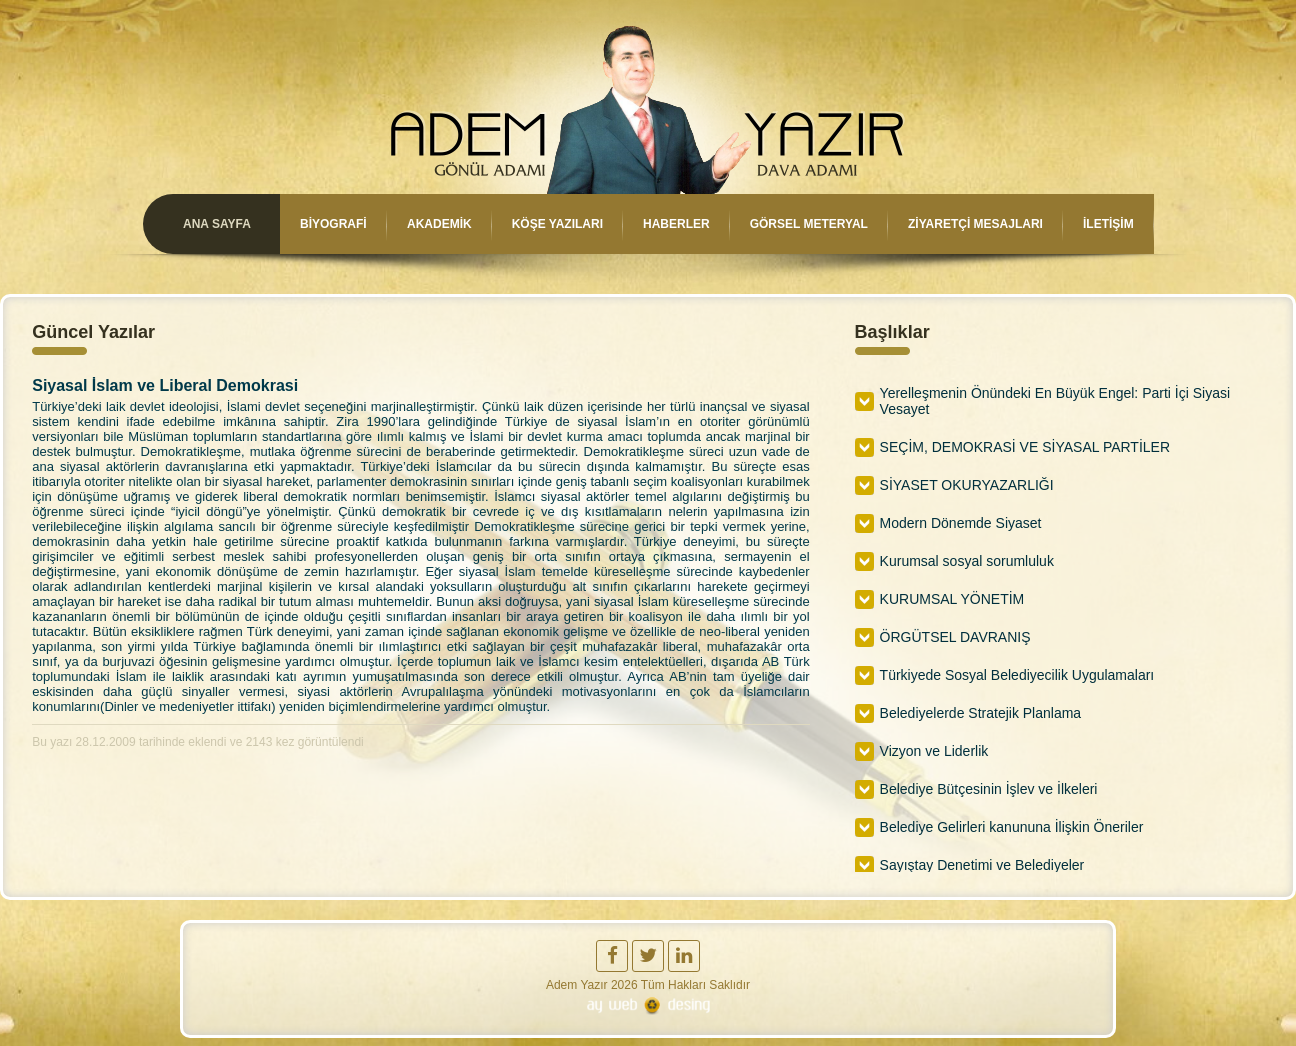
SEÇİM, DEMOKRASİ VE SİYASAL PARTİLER (1025, 447)
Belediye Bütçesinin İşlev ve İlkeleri (989, 789)
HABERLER (676, 224)
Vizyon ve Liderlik (934, 751)
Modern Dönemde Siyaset (961, 523)
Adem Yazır (577, 985)
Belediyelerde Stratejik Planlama (981, 713)
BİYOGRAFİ (332, 224)
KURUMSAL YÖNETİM (952, 599)
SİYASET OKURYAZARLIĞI (967, 485)
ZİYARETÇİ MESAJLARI (975, 224)
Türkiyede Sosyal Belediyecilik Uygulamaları (1017, 675)
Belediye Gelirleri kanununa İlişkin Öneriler (1012, 827)
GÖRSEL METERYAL (808, 224)
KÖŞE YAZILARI (557, 224)
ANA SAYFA (216, 224)
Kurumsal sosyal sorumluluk (967, 561)
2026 (624, 985)
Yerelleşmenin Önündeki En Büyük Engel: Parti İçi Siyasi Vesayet (1055, 401)
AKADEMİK (438, 224)
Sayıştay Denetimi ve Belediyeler (982, 865)
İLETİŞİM (1108, 224)
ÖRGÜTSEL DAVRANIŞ (955, 637)
